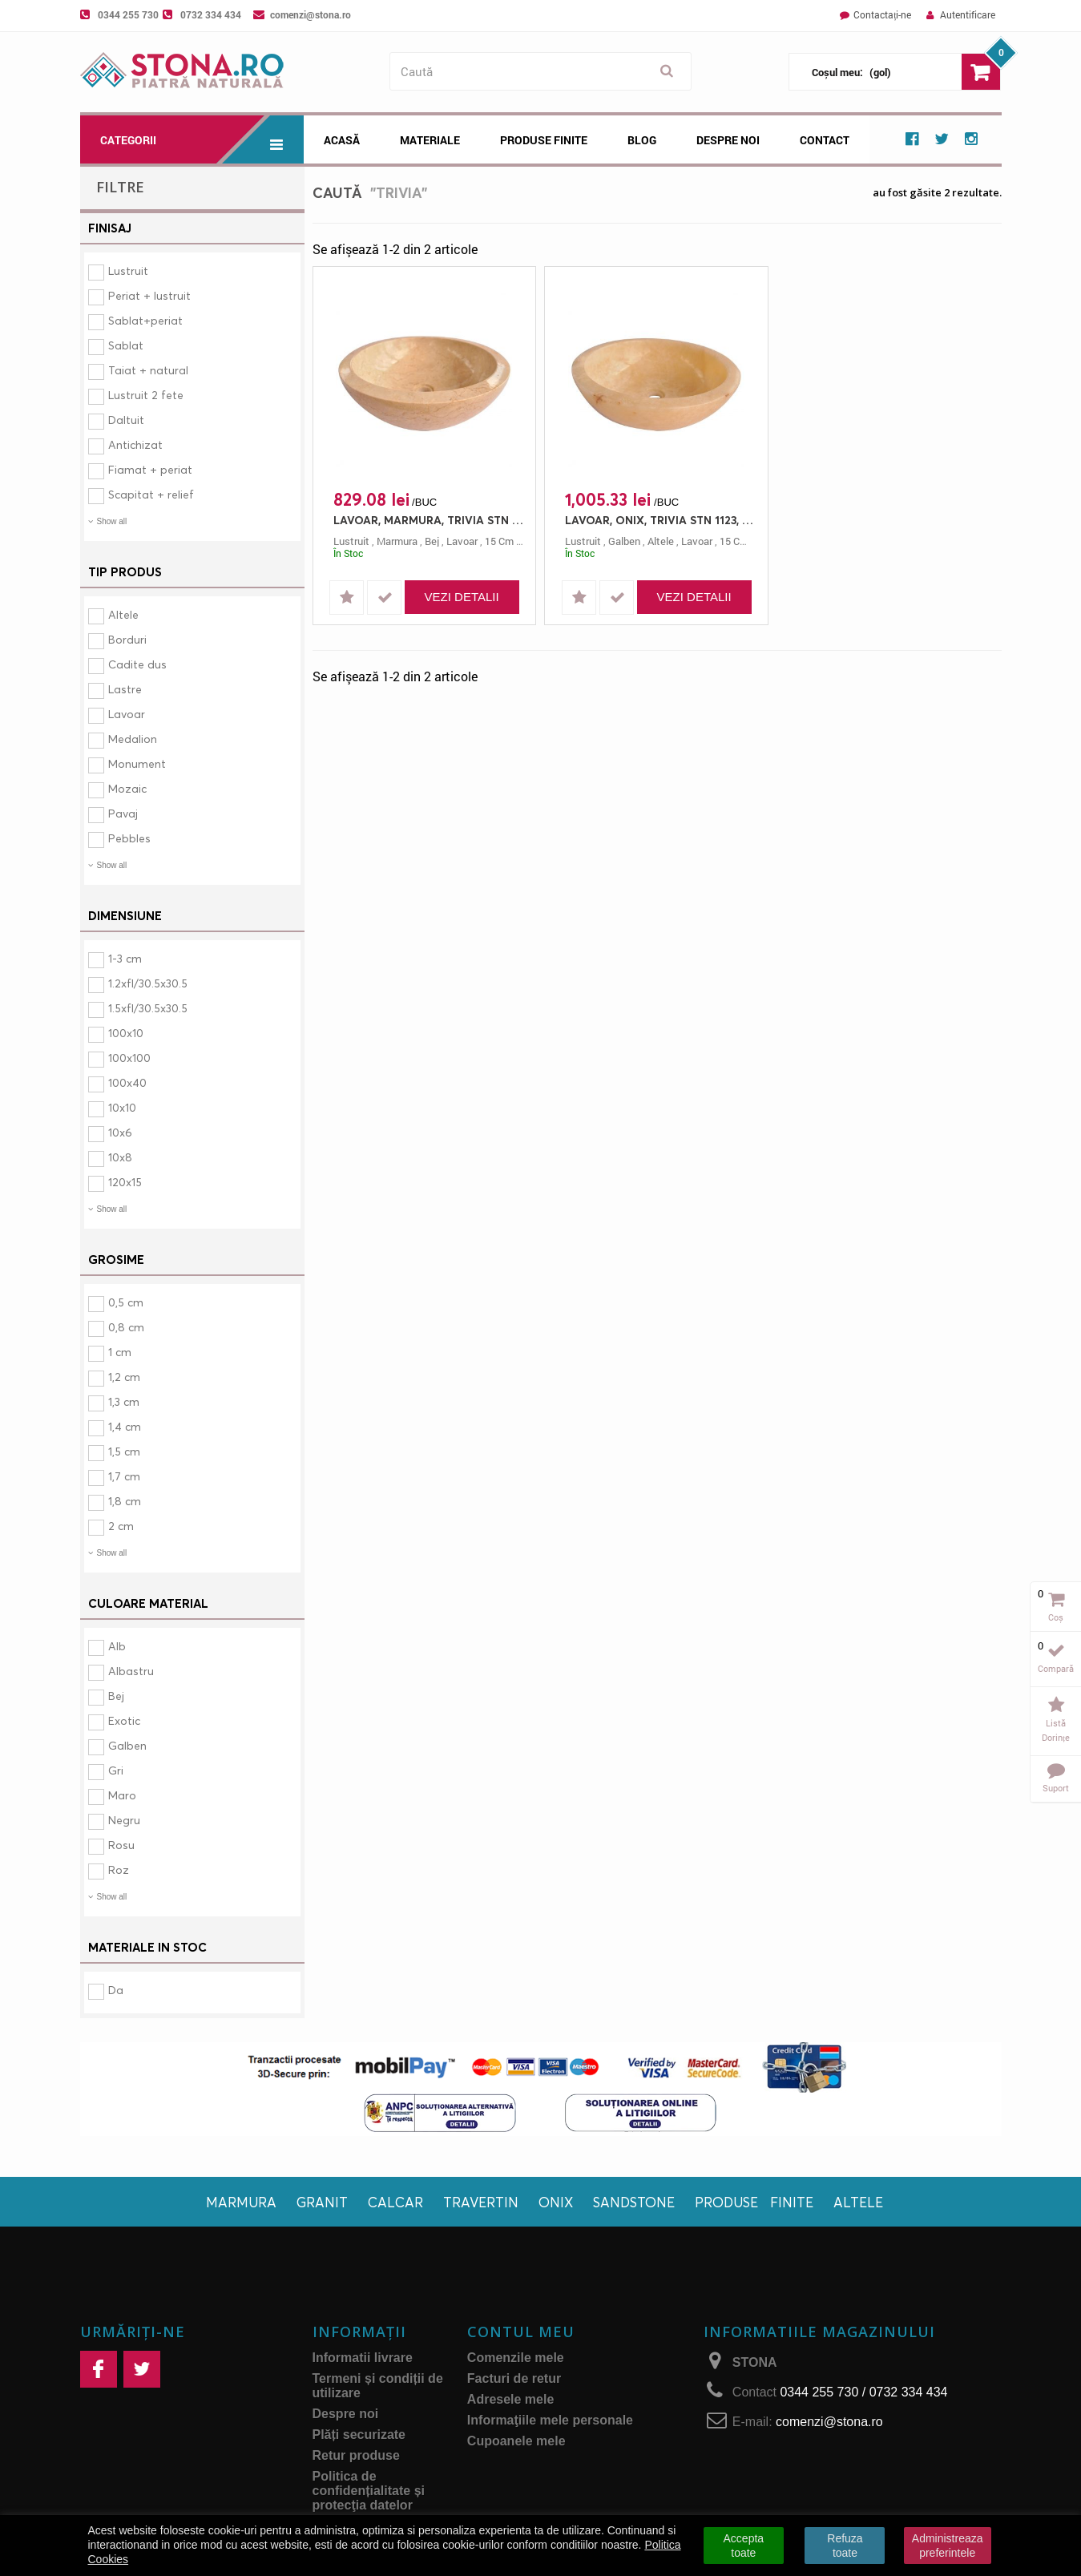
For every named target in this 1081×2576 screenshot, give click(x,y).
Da (115, 1990)
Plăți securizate (359, 2434)
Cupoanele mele (516, 2441)
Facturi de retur (514, 2378)
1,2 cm (124, 1376)
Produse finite (754, 2202)
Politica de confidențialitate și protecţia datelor (369, 2490)
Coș (1055, 1617)
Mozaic (127, 788)
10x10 (122, 1107)
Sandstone (634, 2202)
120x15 (125, 1182)
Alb (117, 1646)
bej (432, 541)
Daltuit (126, 419)
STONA (754, 2362)
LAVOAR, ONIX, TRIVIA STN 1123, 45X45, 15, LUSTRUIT (660, 520)
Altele (123, 614)
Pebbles (129, 838)
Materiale (430, 139)
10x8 (120, 1157)
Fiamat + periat (150, 469)
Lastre (125, 689)
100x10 (125, 1033)
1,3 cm (123, 1401)
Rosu (121, 1844)
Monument (137, 763)
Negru (124, 1820)
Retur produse (356, 2455)
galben (624, 541)
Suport (1056, 1788)
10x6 (120, 1132)
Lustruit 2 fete (146, 395)
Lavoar (126, 714)
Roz (118, 1869)
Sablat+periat (145, 320)
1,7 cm (124, 1476)
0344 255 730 (128, 14)
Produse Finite (543, 139)
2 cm (121, 1525)
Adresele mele (511, 2399)
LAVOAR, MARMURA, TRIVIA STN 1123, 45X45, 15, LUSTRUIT (428, 520)
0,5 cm (125, 1302)
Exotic (124, 1720)
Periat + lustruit (149, 295)
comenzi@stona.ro (310, 14)
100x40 (127, 1082)
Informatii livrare (363, 2357)
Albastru (131, 1671)
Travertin (480, 2202)
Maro (122, 1795)
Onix (555, 2202)
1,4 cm (124, 1426)
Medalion (132, 738)
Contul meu (521, 2331)
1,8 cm (124, 1501)
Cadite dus (137, 664)
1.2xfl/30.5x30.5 (148, 983)
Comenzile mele (515, 2357)
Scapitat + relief (151, 494)
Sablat (125, 345)
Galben (127, 1745)
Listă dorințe (1056, 1730)
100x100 (129, 1057)
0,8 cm (126, 1327)
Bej (116, 1695)
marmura (397, 541)
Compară (1056, 1668)
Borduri (127, 639)
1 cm (119, 1352)
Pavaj (123, 813)
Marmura (241, 2202)
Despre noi (728, 139)
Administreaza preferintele (947, 2545)
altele (660, 541)
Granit (322, 2202)
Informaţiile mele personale (550, 2420)
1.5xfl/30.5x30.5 (148, 1008)
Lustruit (128, 270)
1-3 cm (125, 958)
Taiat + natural (148, 370)
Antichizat (135, 444)
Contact (824, 139)
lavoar (462, 541)
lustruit (351, 541)
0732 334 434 (210, 14)
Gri (115, 1770)
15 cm (499, 541)
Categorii (202, 139)
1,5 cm (124, 1451)
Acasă (342, 139)
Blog (641, 139)
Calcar (395, 2202)
